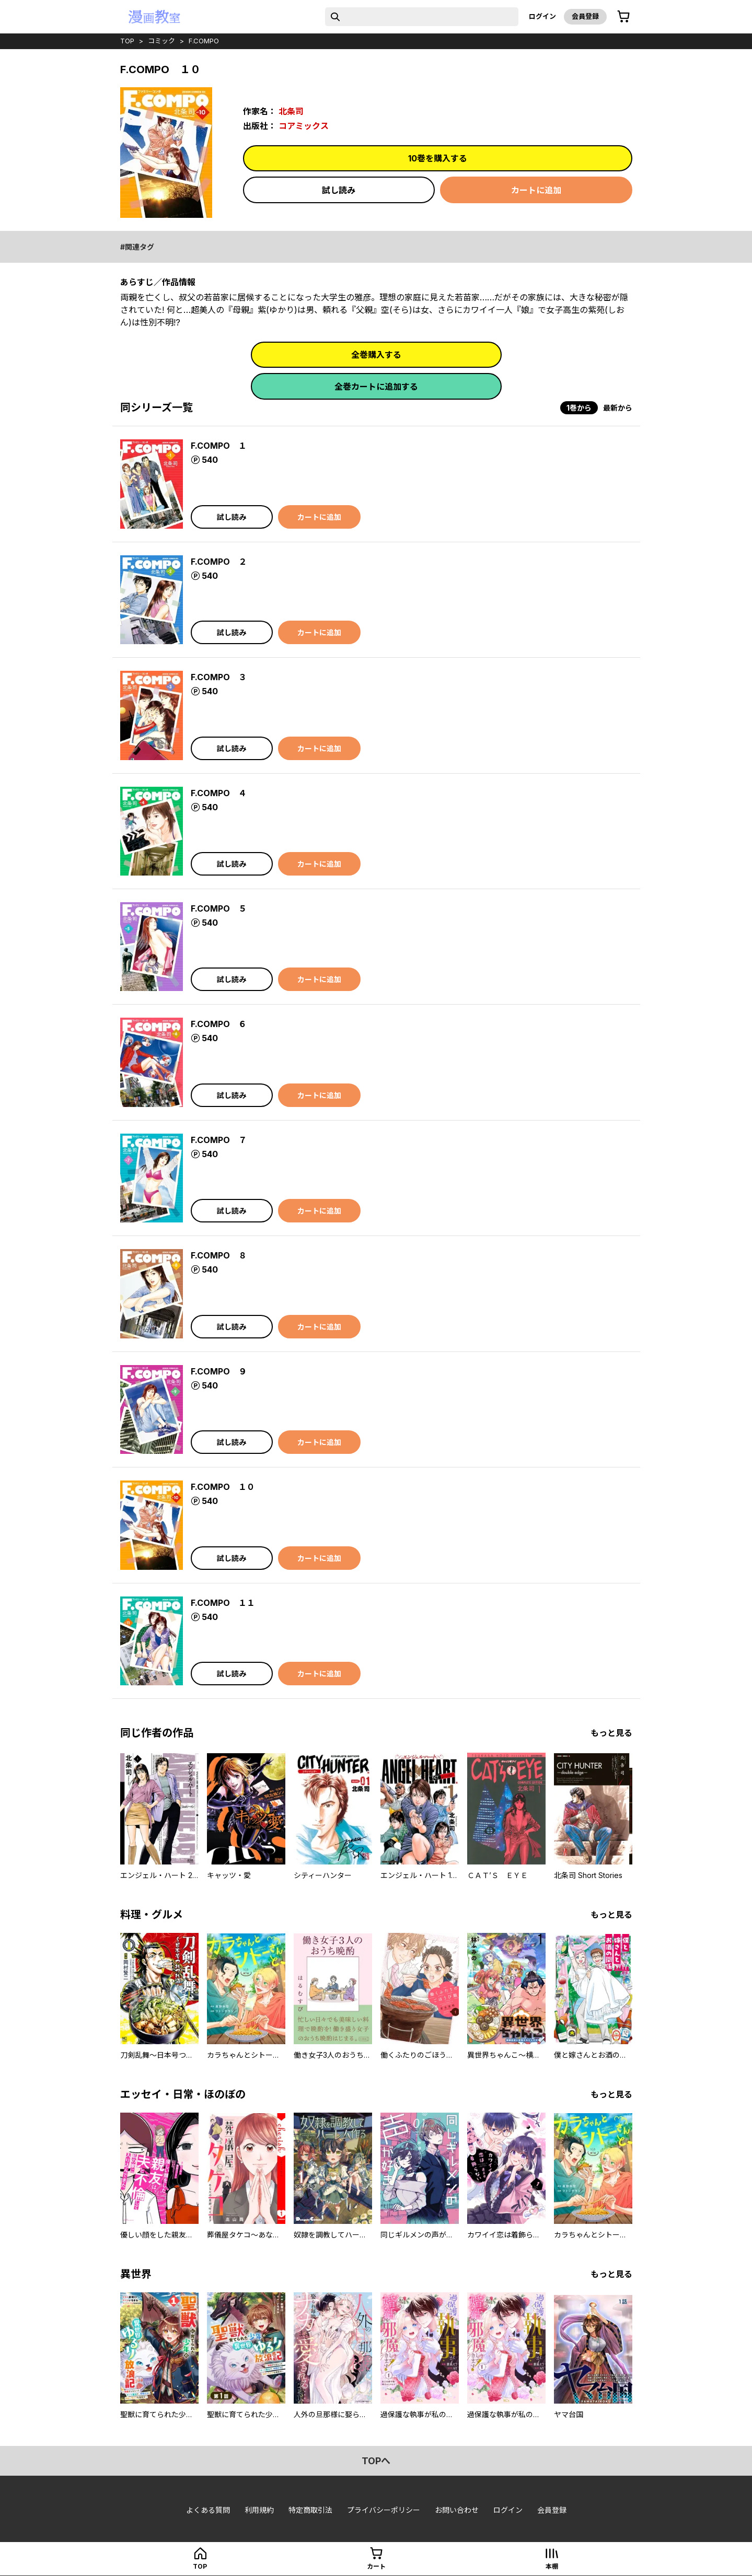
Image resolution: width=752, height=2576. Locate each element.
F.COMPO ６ (219, 1024)
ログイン (542, 16)
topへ (376, 2460)
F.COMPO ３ (219, 677)
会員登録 (585, 16)
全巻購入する (376, 354)
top (127, 41)
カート (376, 2566)
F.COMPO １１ (223, 1603)
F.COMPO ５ (219, 908)
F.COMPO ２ (219, 561)
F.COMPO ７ (219, 1140)
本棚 (552, 2566)
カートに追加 (536, 190)
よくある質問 (208, 2509)
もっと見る (611, 1733)
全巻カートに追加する (376, 386)
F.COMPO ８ (219, 1255)
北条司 (291, 111)
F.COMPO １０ (223, 1487)
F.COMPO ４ (219, 793)
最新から (617, 407)
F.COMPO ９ (219, 1371)
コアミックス (304, 126)
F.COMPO (204, 41)
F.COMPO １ (219, 445)
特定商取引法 (310, 2509)
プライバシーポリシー (383, 2509)
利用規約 (259, 2509)
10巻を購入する (437, 158)
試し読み (338, 190)
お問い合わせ (457, 2509)
